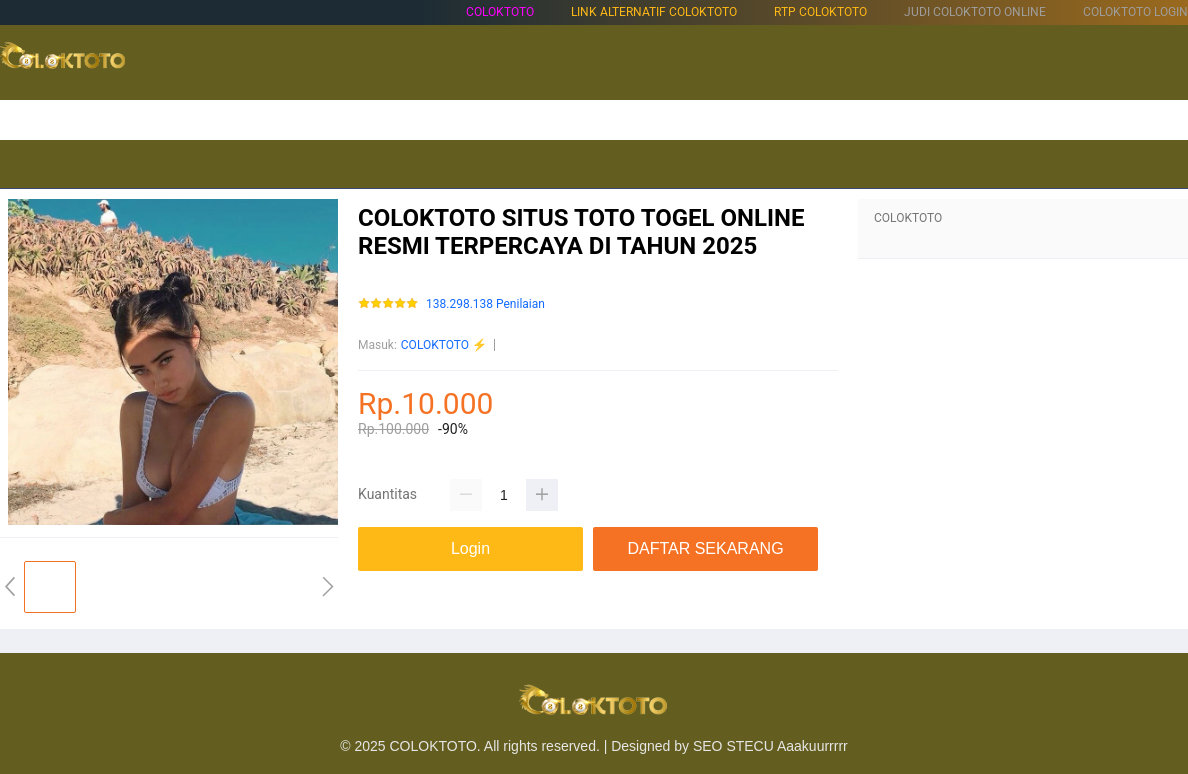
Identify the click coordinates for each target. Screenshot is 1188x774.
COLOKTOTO (500, 12)
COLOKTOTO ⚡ (444, 345)
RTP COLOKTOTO (820, 12)
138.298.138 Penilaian (485, 304)
